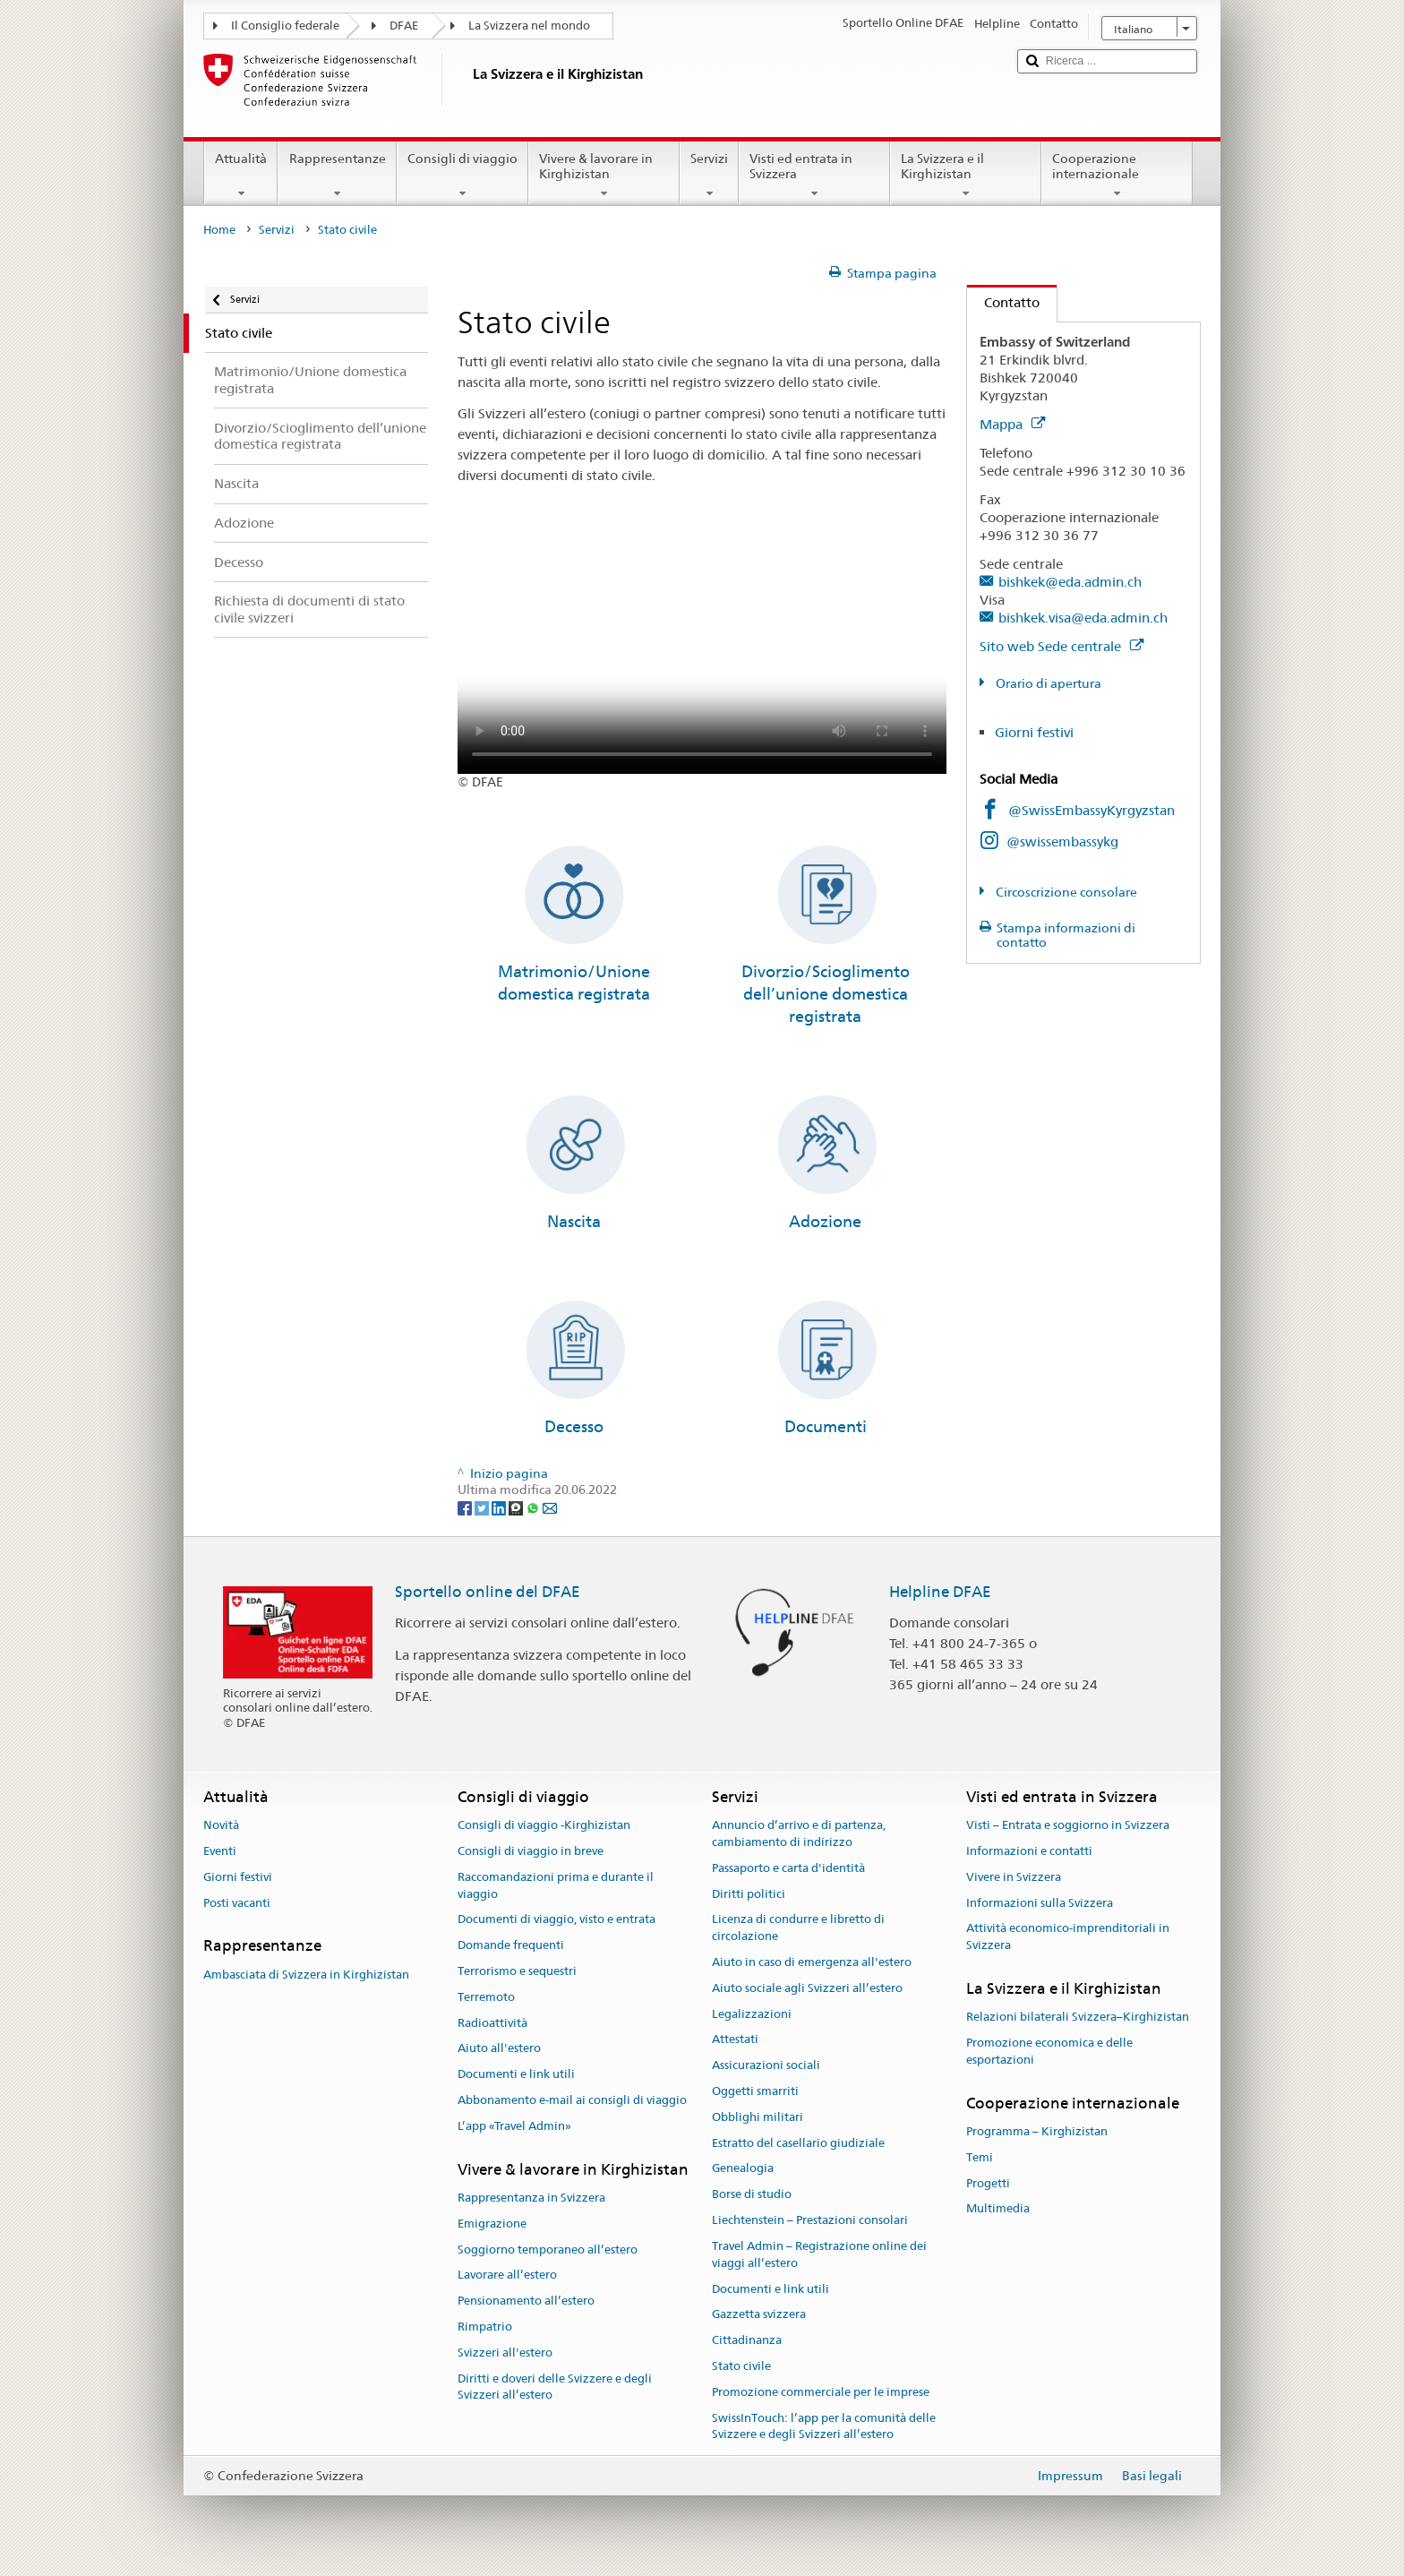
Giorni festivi (1034, 732)
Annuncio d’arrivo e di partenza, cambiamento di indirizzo (799, 1833)
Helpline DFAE (940, 1592)
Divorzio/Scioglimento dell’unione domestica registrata (825, 994)
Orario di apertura (1047, 683)
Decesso (574, 1426)
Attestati (735, 2040)
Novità (221, 1825)
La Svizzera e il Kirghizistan (965, 175)
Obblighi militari (757, 2117)
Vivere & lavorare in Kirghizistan (604, 175)
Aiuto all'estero (499, 2049)
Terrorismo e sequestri (517, 1971)
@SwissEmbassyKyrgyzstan (1091, 810)
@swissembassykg (1062, 841)
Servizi (709, 175)
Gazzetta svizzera (759, 2315)
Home (219, 229)
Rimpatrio (485, 2326)
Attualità (241, 175)
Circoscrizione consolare (1065, 892)
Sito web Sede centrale (1061, 646)
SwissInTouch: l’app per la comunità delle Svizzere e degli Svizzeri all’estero (824, 2426)
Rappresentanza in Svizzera (531, 2197)
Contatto (1003, 302)
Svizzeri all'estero (505, 2352)
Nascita (574, 1221)
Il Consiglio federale (285, 25)
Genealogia (743, 2169)
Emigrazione (492, 2223)
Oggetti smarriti (755, 2091)
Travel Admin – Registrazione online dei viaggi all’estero (819, 2254)
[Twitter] (483, 1506)
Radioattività (492, 2023)
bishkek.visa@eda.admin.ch (1083, 617)
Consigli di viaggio (462, 175)
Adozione (825, 1221)
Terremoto (486, 1997)
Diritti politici (748, 1894)
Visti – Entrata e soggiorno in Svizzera (1067, 1825)
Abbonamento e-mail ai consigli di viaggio (572, 2100)
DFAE (404, 25)
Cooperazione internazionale (1117, 175)
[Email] (550, 1506)
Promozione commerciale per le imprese (820, 2392)
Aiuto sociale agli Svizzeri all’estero (807, 1988)
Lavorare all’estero (507, 2275)
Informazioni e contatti (1029, 1851)
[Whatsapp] (534, 1506)
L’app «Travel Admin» (514, 2126)
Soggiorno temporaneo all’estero (548, 2249)
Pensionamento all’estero (526, 2300)
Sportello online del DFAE (487, 1592)
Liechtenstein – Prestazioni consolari (810, 2220)
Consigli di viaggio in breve (531, 1851)
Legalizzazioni (752, 2014)
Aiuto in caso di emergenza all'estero (812, 1962)
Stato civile (741, 2366)
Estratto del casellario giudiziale (798, 2143)
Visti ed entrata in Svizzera (814, 175)
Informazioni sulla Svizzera (1039, 1903)
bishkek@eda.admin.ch (1070, 581)
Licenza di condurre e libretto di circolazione (798, 1928)
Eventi (219, 1851)
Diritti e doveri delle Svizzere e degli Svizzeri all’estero (555, 2387)
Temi (979, 2157)
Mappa (1012, 424)
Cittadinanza (747, 2340)
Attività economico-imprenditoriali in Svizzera (1067, 1937)
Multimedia (998, 2209)
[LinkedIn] (500, 1506)
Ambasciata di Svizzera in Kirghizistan (306, 1974)
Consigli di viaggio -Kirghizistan (544, 1825)
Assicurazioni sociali (766, 2065)
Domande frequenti (511, 1945)
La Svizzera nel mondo (529, 25)
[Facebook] (466, 1506)
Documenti (825, 1426)
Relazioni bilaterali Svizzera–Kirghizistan (1077, 2017)
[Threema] (517, 1506)
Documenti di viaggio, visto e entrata (556, 1920)
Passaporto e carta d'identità (788, 1868)
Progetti (988, 2183)
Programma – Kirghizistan (1037, 2131)
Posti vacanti (236, 1903)
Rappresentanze (336, 175)
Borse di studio (752, 2195)
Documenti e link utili (516, 2074)
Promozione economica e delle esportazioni (1049, 2051)
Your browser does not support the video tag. (702, 651)
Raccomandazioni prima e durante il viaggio (556, 1885)
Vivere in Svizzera (1013, 1877)
